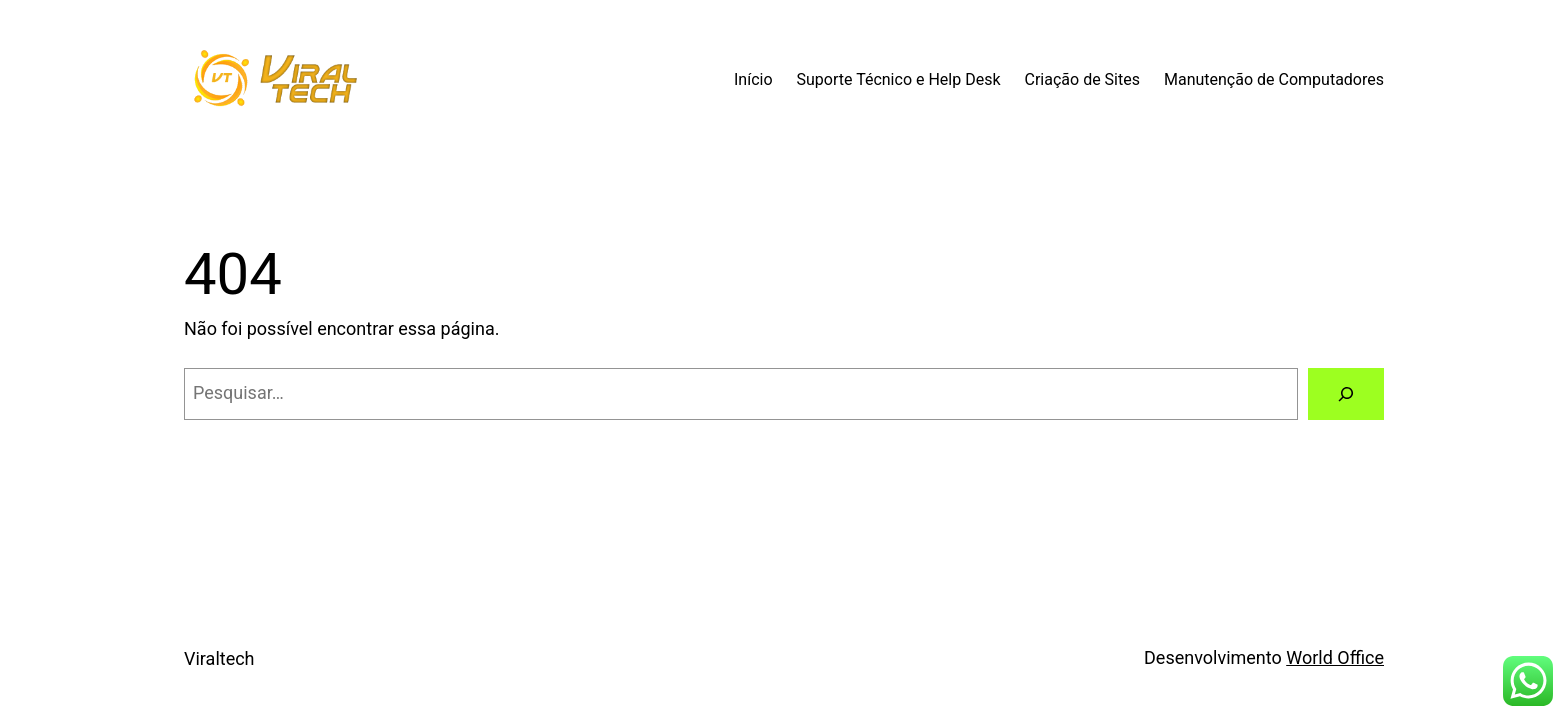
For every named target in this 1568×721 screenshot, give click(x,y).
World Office (1335, 657)
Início (753, 79)
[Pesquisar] (1346, 394)
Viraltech (219, 658)
